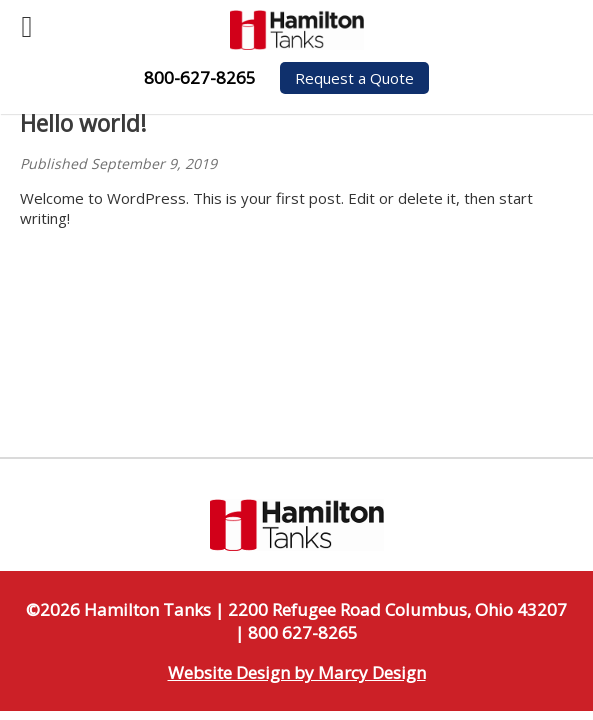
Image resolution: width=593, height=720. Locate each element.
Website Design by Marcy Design (297, 672)
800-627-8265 (200, 77)
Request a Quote (354, 78)
